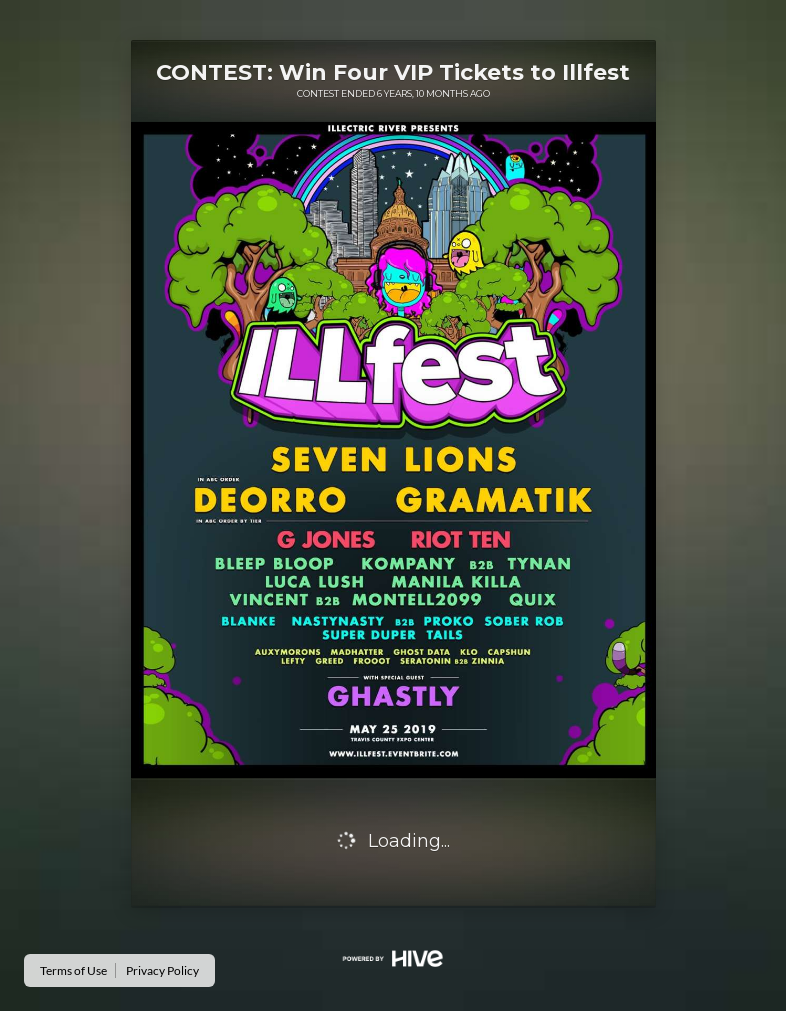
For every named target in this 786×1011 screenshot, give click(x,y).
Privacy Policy (162, 970)
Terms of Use (73, 970)
